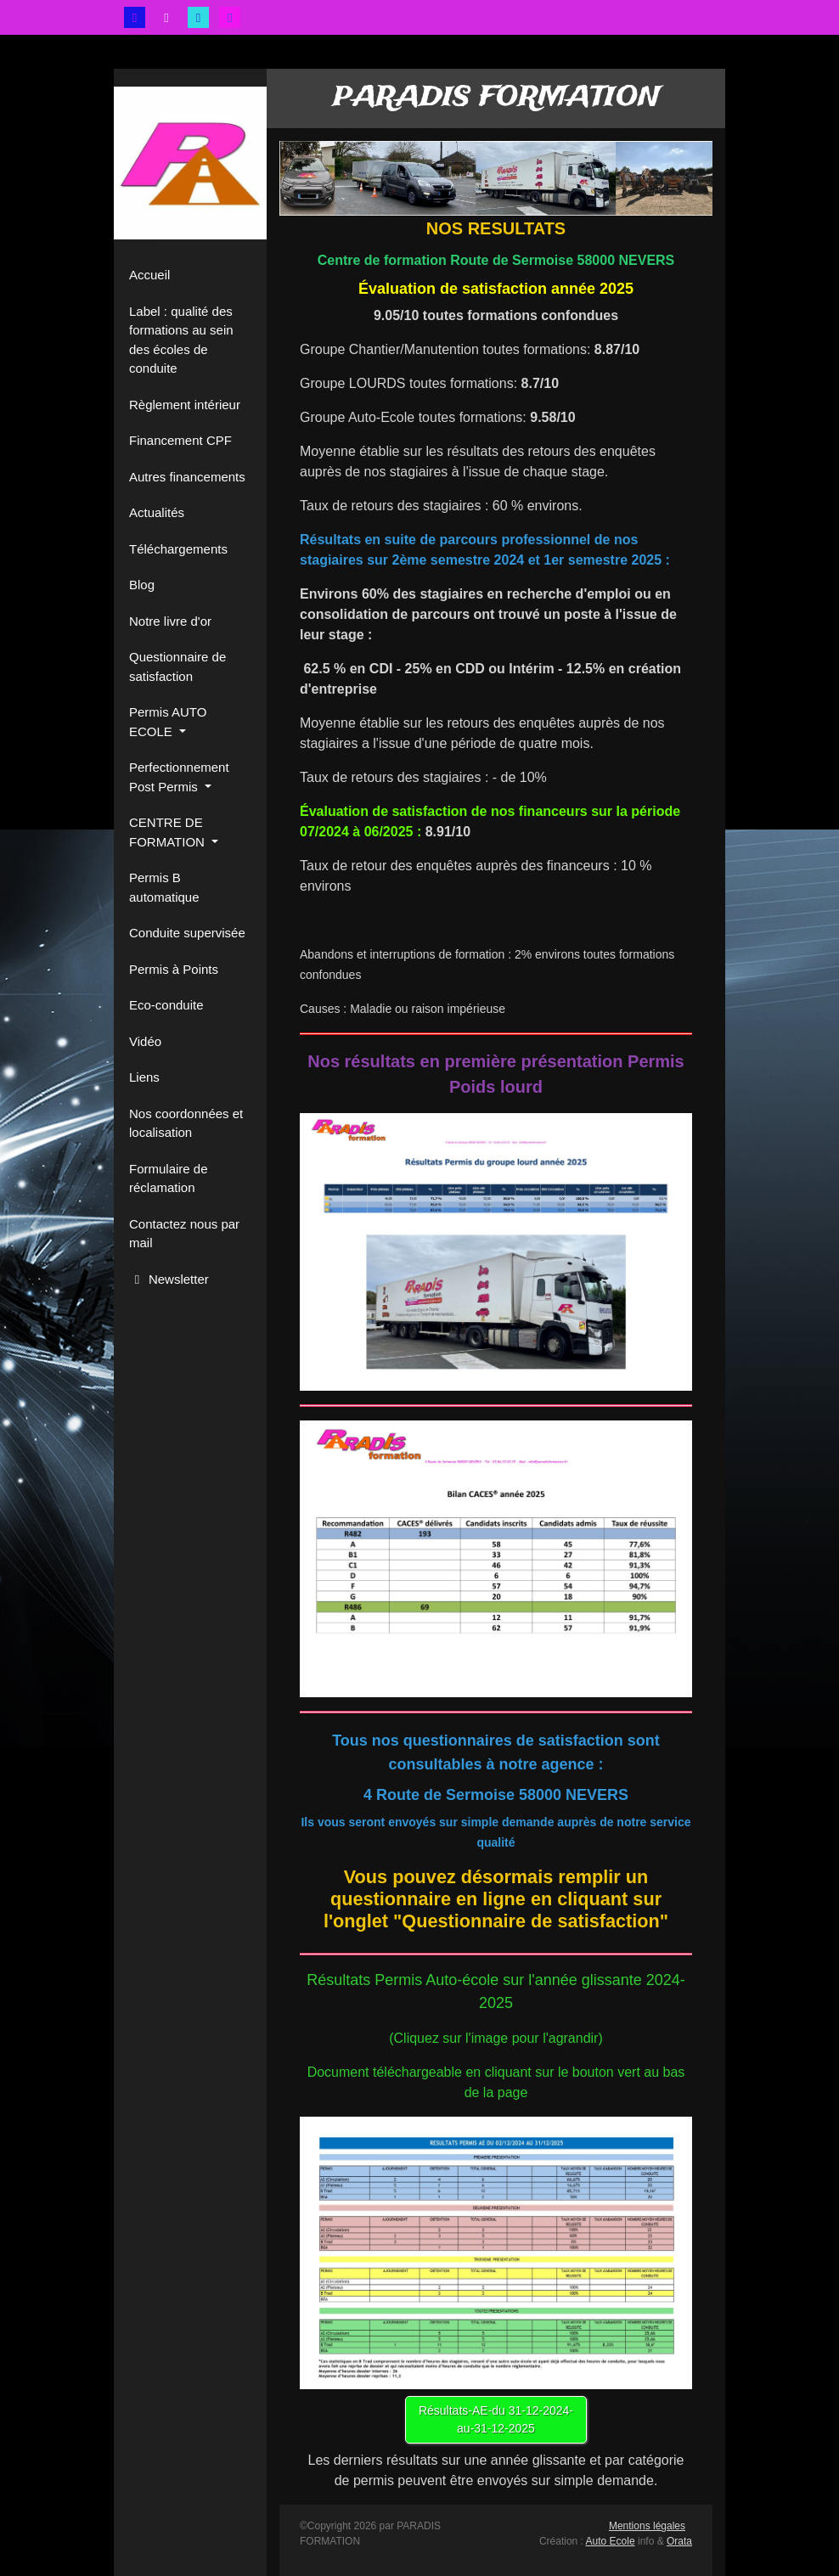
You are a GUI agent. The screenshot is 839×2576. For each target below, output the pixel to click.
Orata (679, 2541)
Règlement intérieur (184, 404)
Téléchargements (178, 549)
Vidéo (145, 1041)
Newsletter (169, 1279)
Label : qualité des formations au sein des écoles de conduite (181, 340)
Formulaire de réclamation (168, 1178)
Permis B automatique (164, 887)
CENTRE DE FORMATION (168, 832)
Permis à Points (173, 969)
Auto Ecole (610, 2541)
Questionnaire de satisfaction (177, 666)
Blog (142, 584)
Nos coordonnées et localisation (186, 1123)
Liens (144, 1077)
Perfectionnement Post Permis (179, 777)
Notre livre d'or (170, 621)
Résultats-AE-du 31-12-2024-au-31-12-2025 (496, 2419)
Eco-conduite (166, 1005)
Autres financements (187, 477)
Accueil (149, 274)
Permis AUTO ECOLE (167, 722)
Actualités (156, 512)
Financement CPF (180, 440)
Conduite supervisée (187, 932)
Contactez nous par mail (184, 1234)
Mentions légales (647, 2526)
